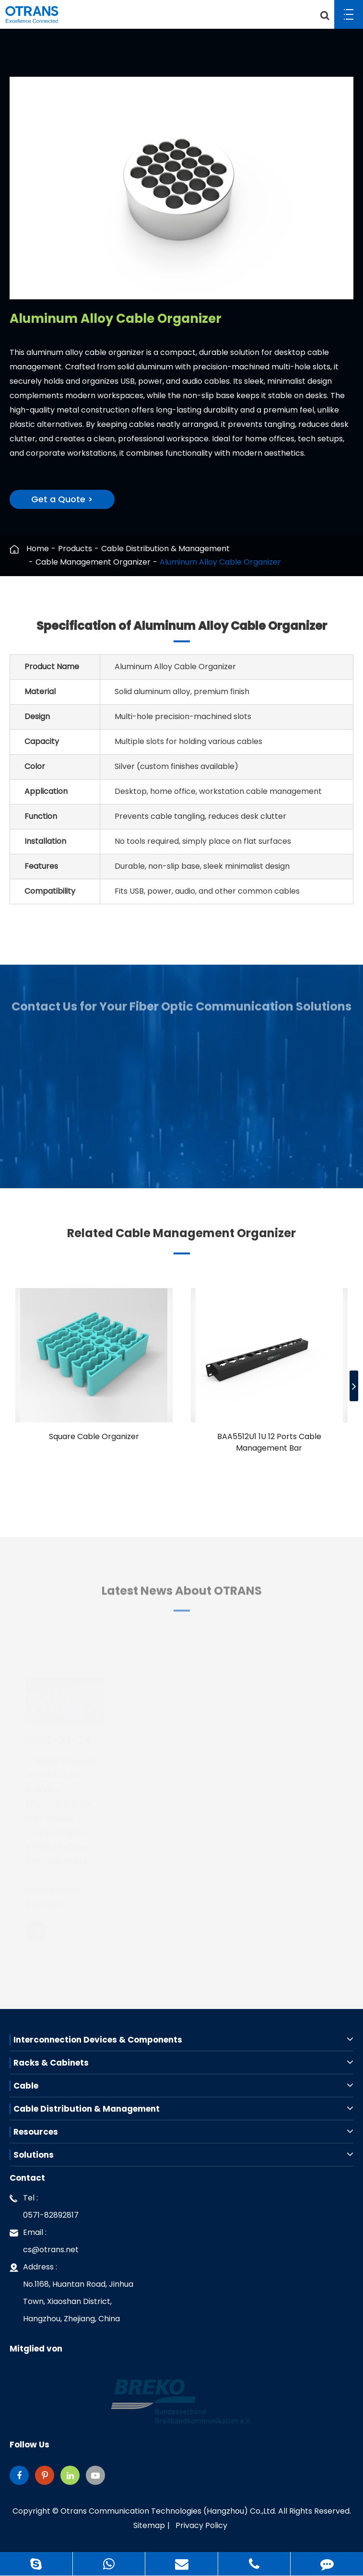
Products (75, 548)
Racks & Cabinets (183, 2062)
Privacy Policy (201, 2525)
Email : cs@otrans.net (44, 2239)
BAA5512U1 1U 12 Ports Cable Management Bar (269, 1442)
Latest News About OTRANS (182, 1596)
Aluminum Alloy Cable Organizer (220, 561)
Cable (183, 2085)
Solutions (183, 2155)
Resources (183, 2132)
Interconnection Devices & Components (183, 2039)
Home (37, 548)
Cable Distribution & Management (165, 548)
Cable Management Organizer (93, 561)
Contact (27, 2178)
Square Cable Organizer (94, 1436)
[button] (354, 1386)
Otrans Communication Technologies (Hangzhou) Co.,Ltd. (168, 2511)
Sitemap (149, 2525)
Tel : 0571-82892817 (44, 2205)
